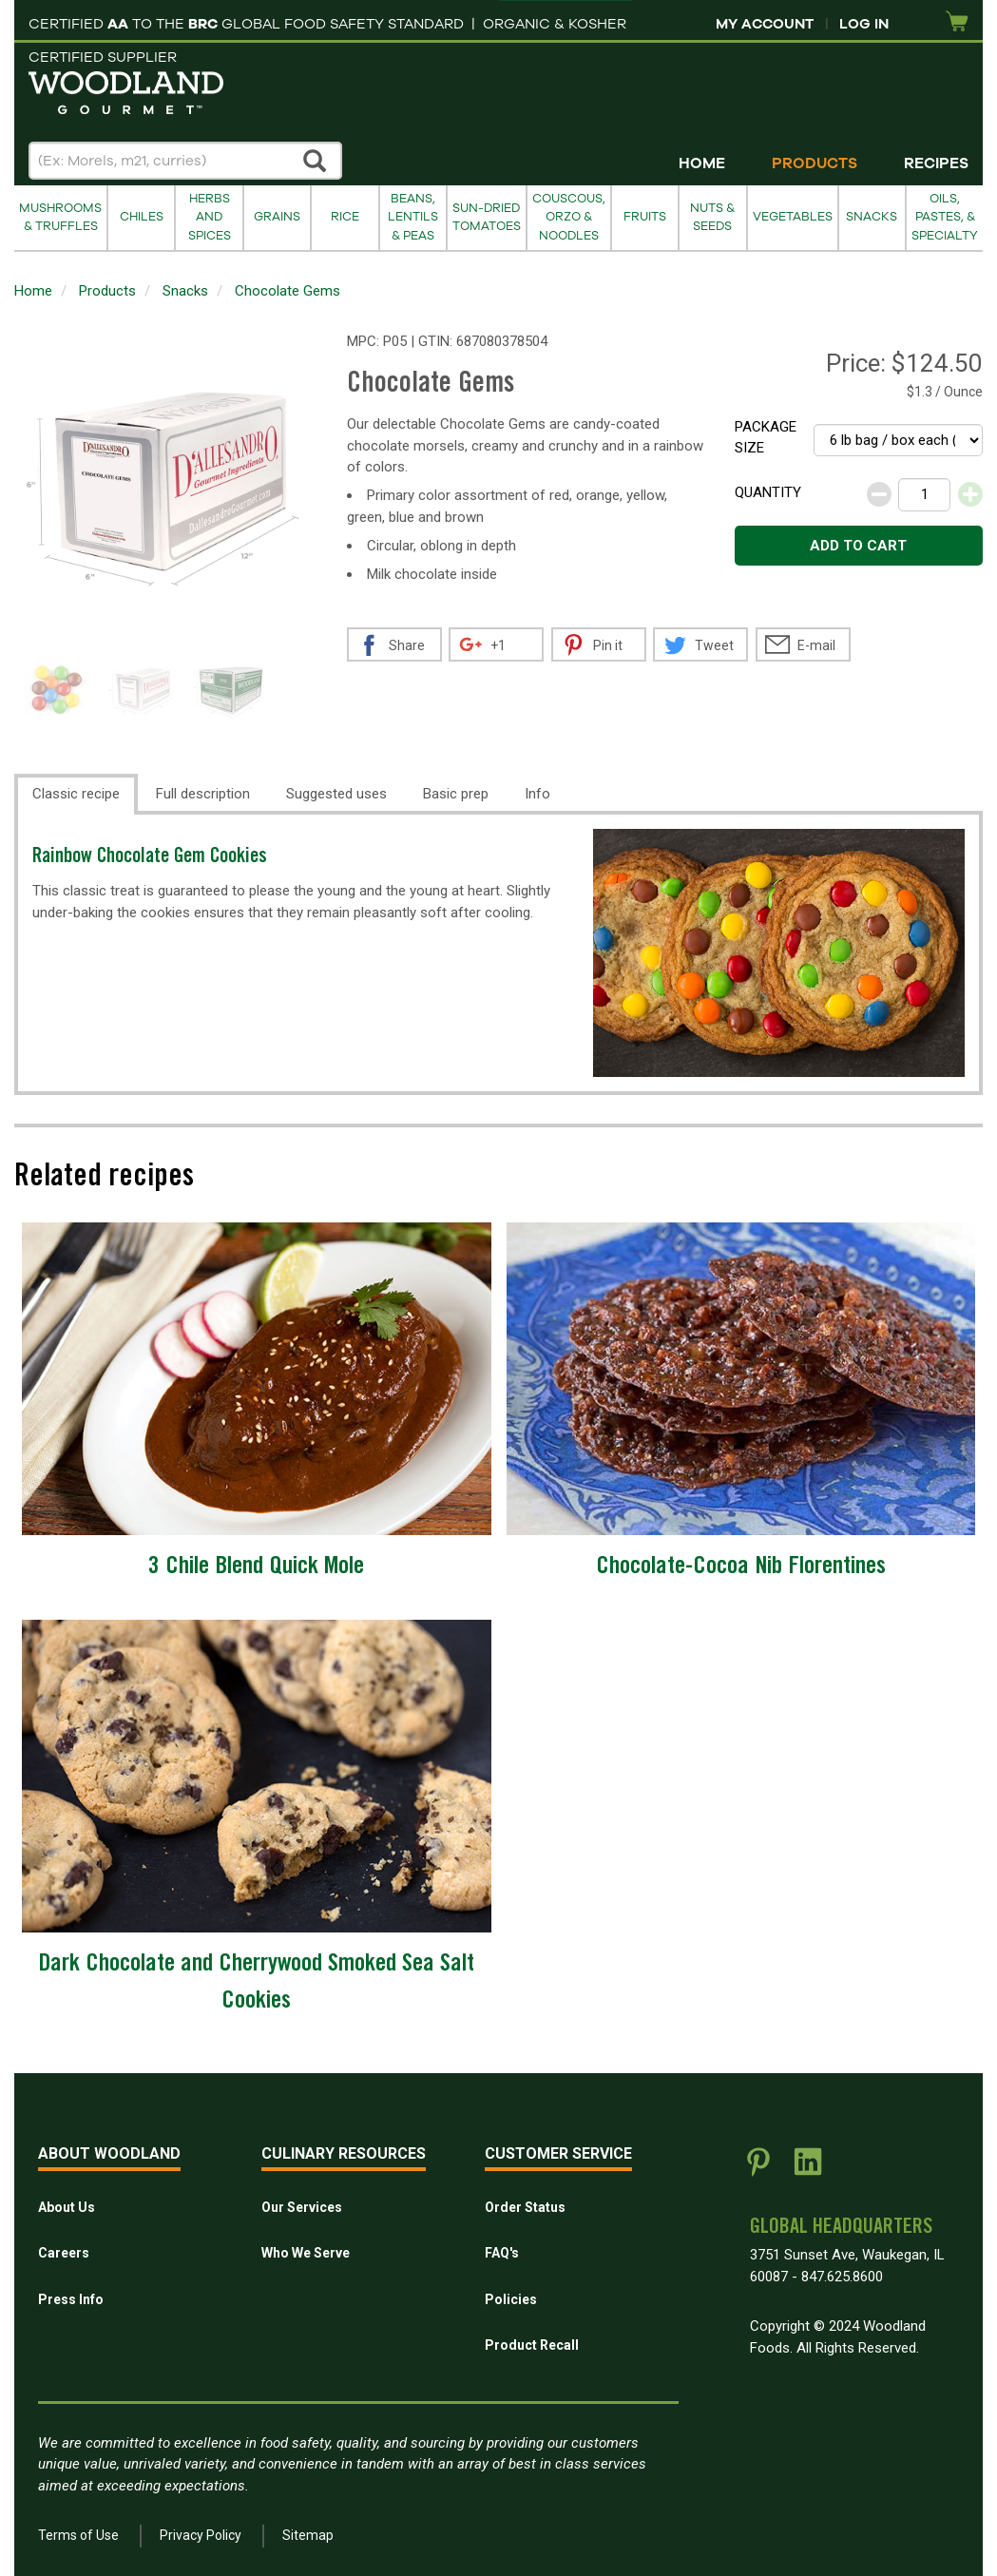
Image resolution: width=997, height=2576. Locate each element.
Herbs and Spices (209, 217)
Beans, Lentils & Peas (413, 217)
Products (814, 163)
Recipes (936, 163)
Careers (63, 2252)
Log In (864, 23)
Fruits (644, 216)
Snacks (871, 216)
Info (537, 793)
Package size (765, 437)
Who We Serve (305, 2252)
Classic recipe (76, 793)
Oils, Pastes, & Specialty (944, 217)
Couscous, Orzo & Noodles (568, 217)
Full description (203, 793)
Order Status (525, 2207)
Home (702, 163)
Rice (345, 216)
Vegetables (793, 216)
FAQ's (502, 2252)
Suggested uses (336, 793)
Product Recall (532, 2345)
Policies (511, 2299)
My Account (765, 23)
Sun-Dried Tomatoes (486, 217)
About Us (66, 2207)
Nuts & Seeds (712, 217)
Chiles (141, 216)
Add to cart (858, 545)
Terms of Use (78, 2535)
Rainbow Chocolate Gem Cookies (149, 858)
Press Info (71, 2299)
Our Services (301, 2207)
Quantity (768, 492)
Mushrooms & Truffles (60, 217)
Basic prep (456, 793)
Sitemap (308, 2535)
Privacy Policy (200, 2535)
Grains (277, 216)
